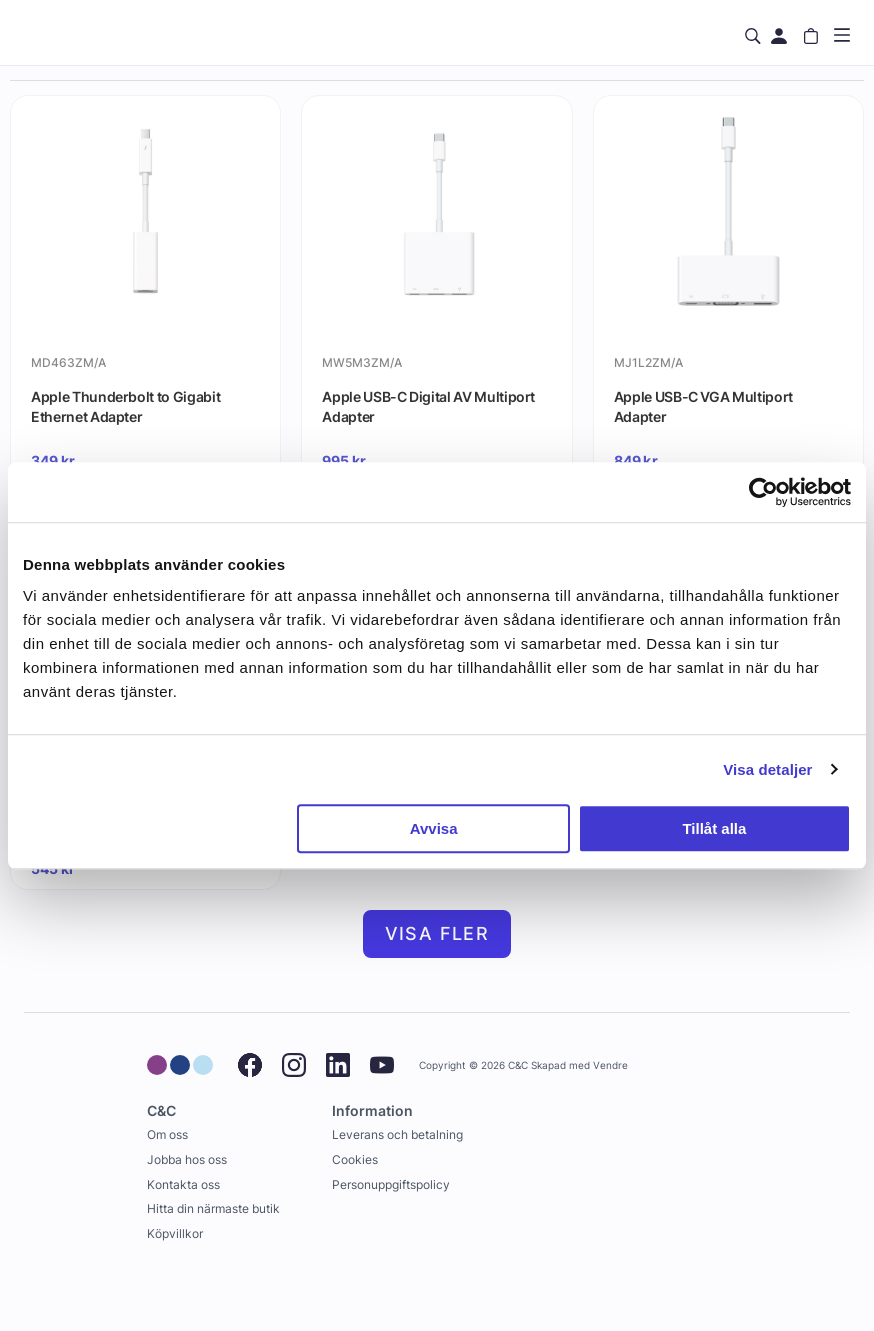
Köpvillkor (175, 1233)
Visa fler (437, 933)
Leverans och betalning (397, 1134)
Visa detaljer (767, 769)
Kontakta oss (183, 1184)
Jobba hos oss (187, 1159)
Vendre (610, 1065)
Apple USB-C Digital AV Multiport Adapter (428, 406)
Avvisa (434, 828)
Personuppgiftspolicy (391, 1184)
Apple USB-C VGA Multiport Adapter (703, 406)
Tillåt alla (714, 828)
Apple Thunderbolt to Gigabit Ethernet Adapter (125, 406)
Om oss (167, 1134)
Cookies (355, 1159)
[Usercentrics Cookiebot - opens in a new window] (763, 492)
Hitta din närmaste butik (213, 1208)
